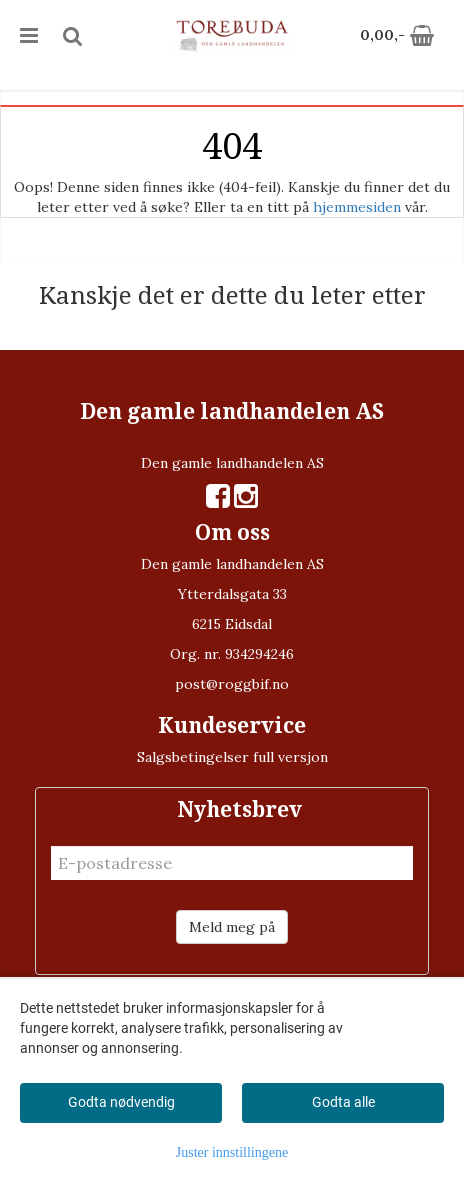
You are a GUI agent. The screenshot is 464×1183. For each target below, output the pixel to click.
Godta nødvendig (121, 1102)
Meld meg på (232, 927)
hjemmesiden (357, 207)
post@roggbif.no (232, 684)
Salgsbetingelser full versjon (232, 757)
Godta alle (343, 1102)
